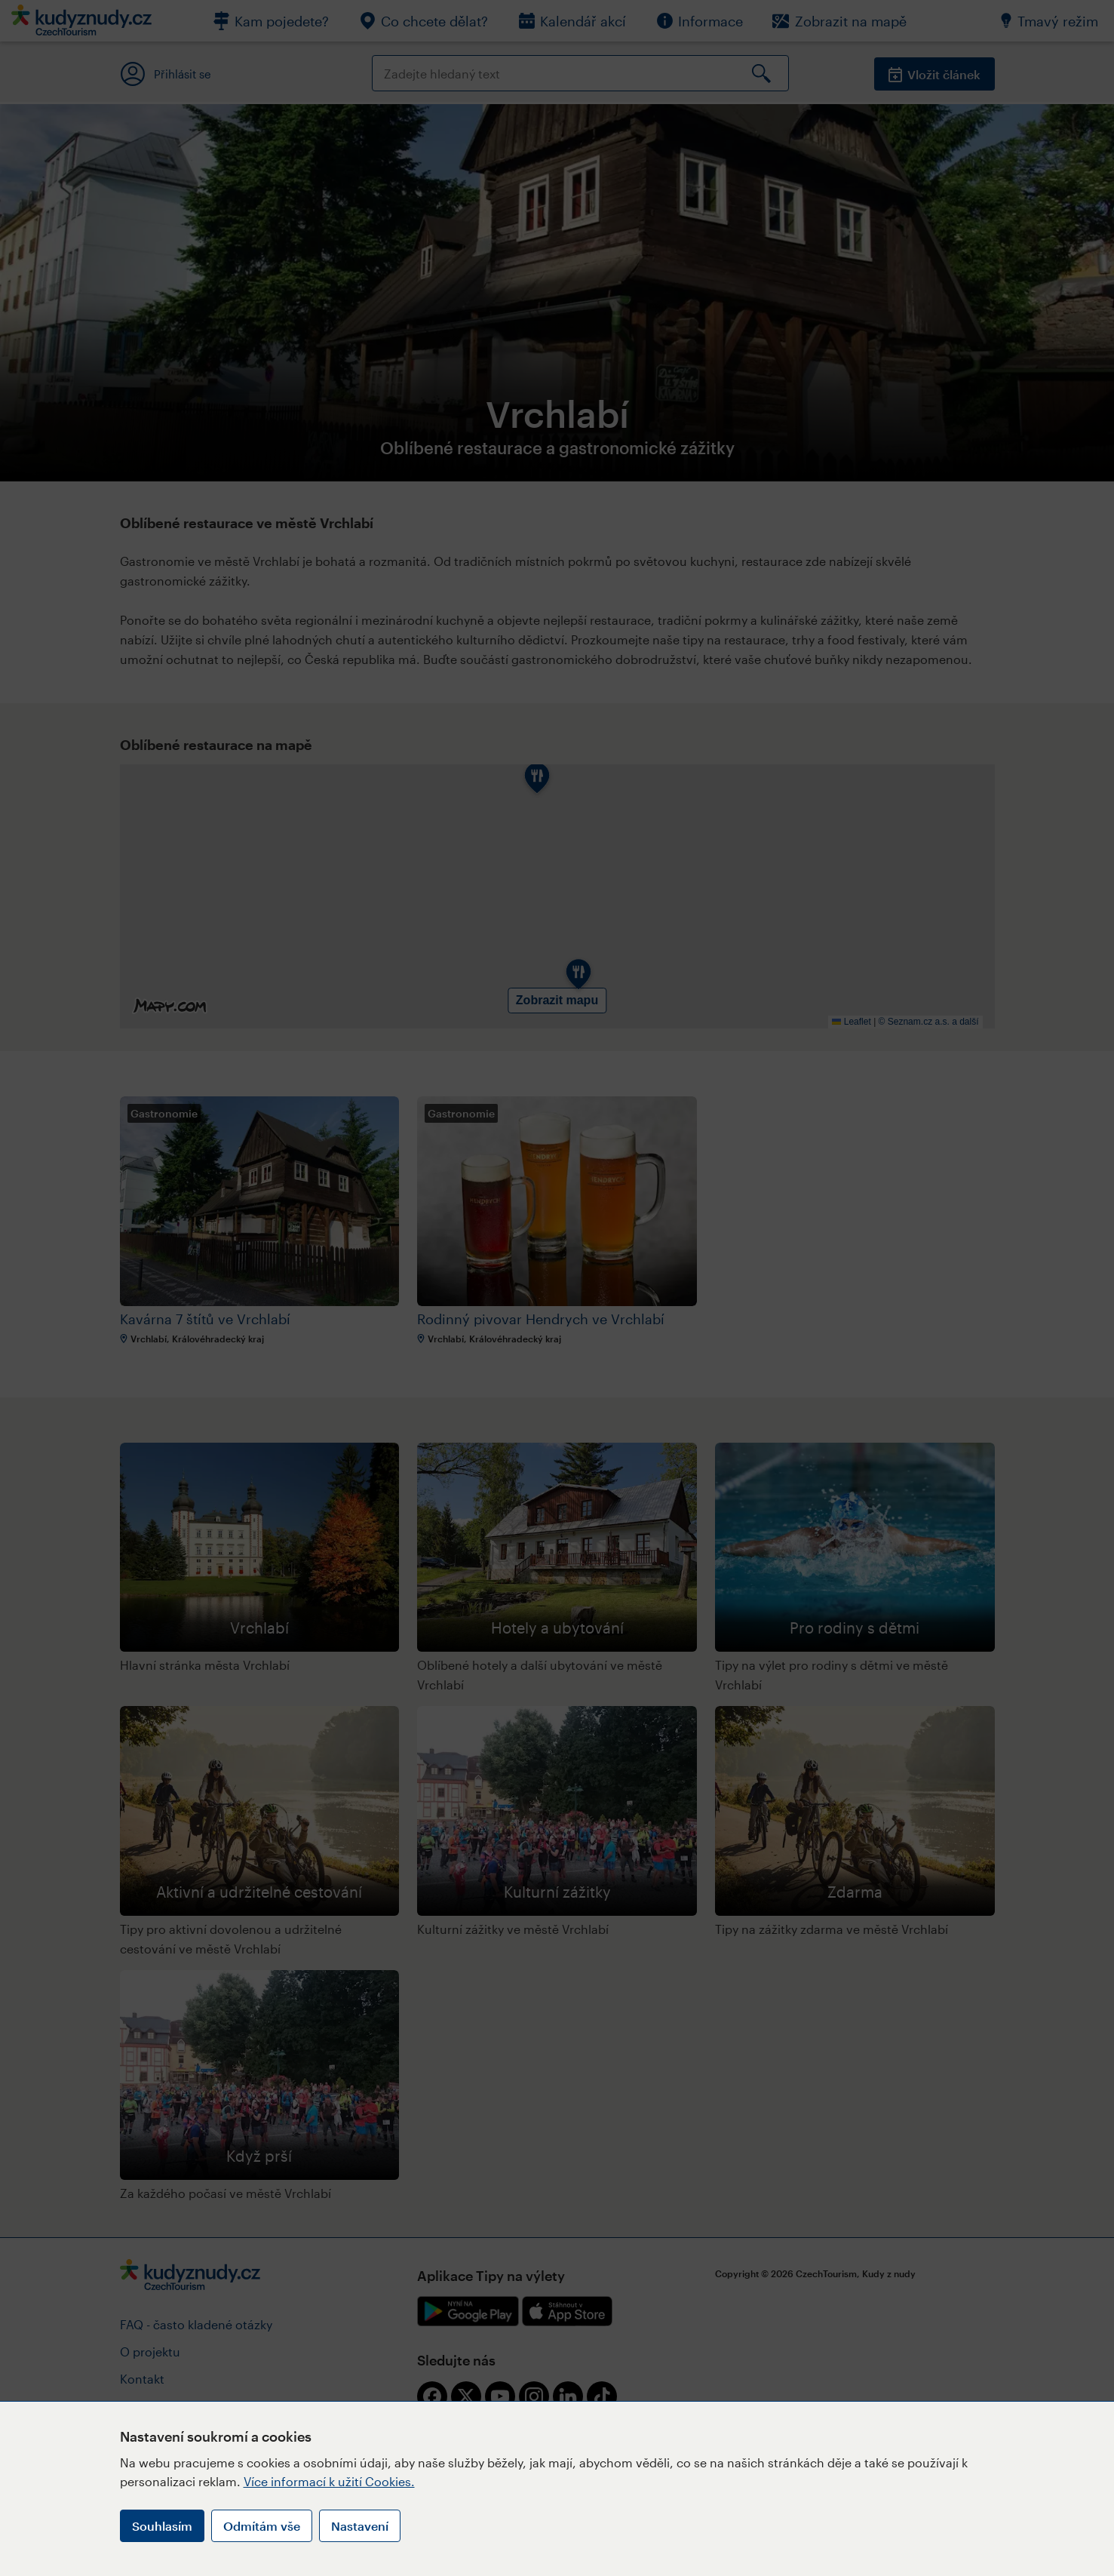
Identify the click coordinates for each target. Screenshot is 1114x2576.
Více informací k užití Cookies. (329, 2481)
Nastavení (359, 2526)
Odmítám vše (261, 2526)
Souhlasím (162, 2526)
